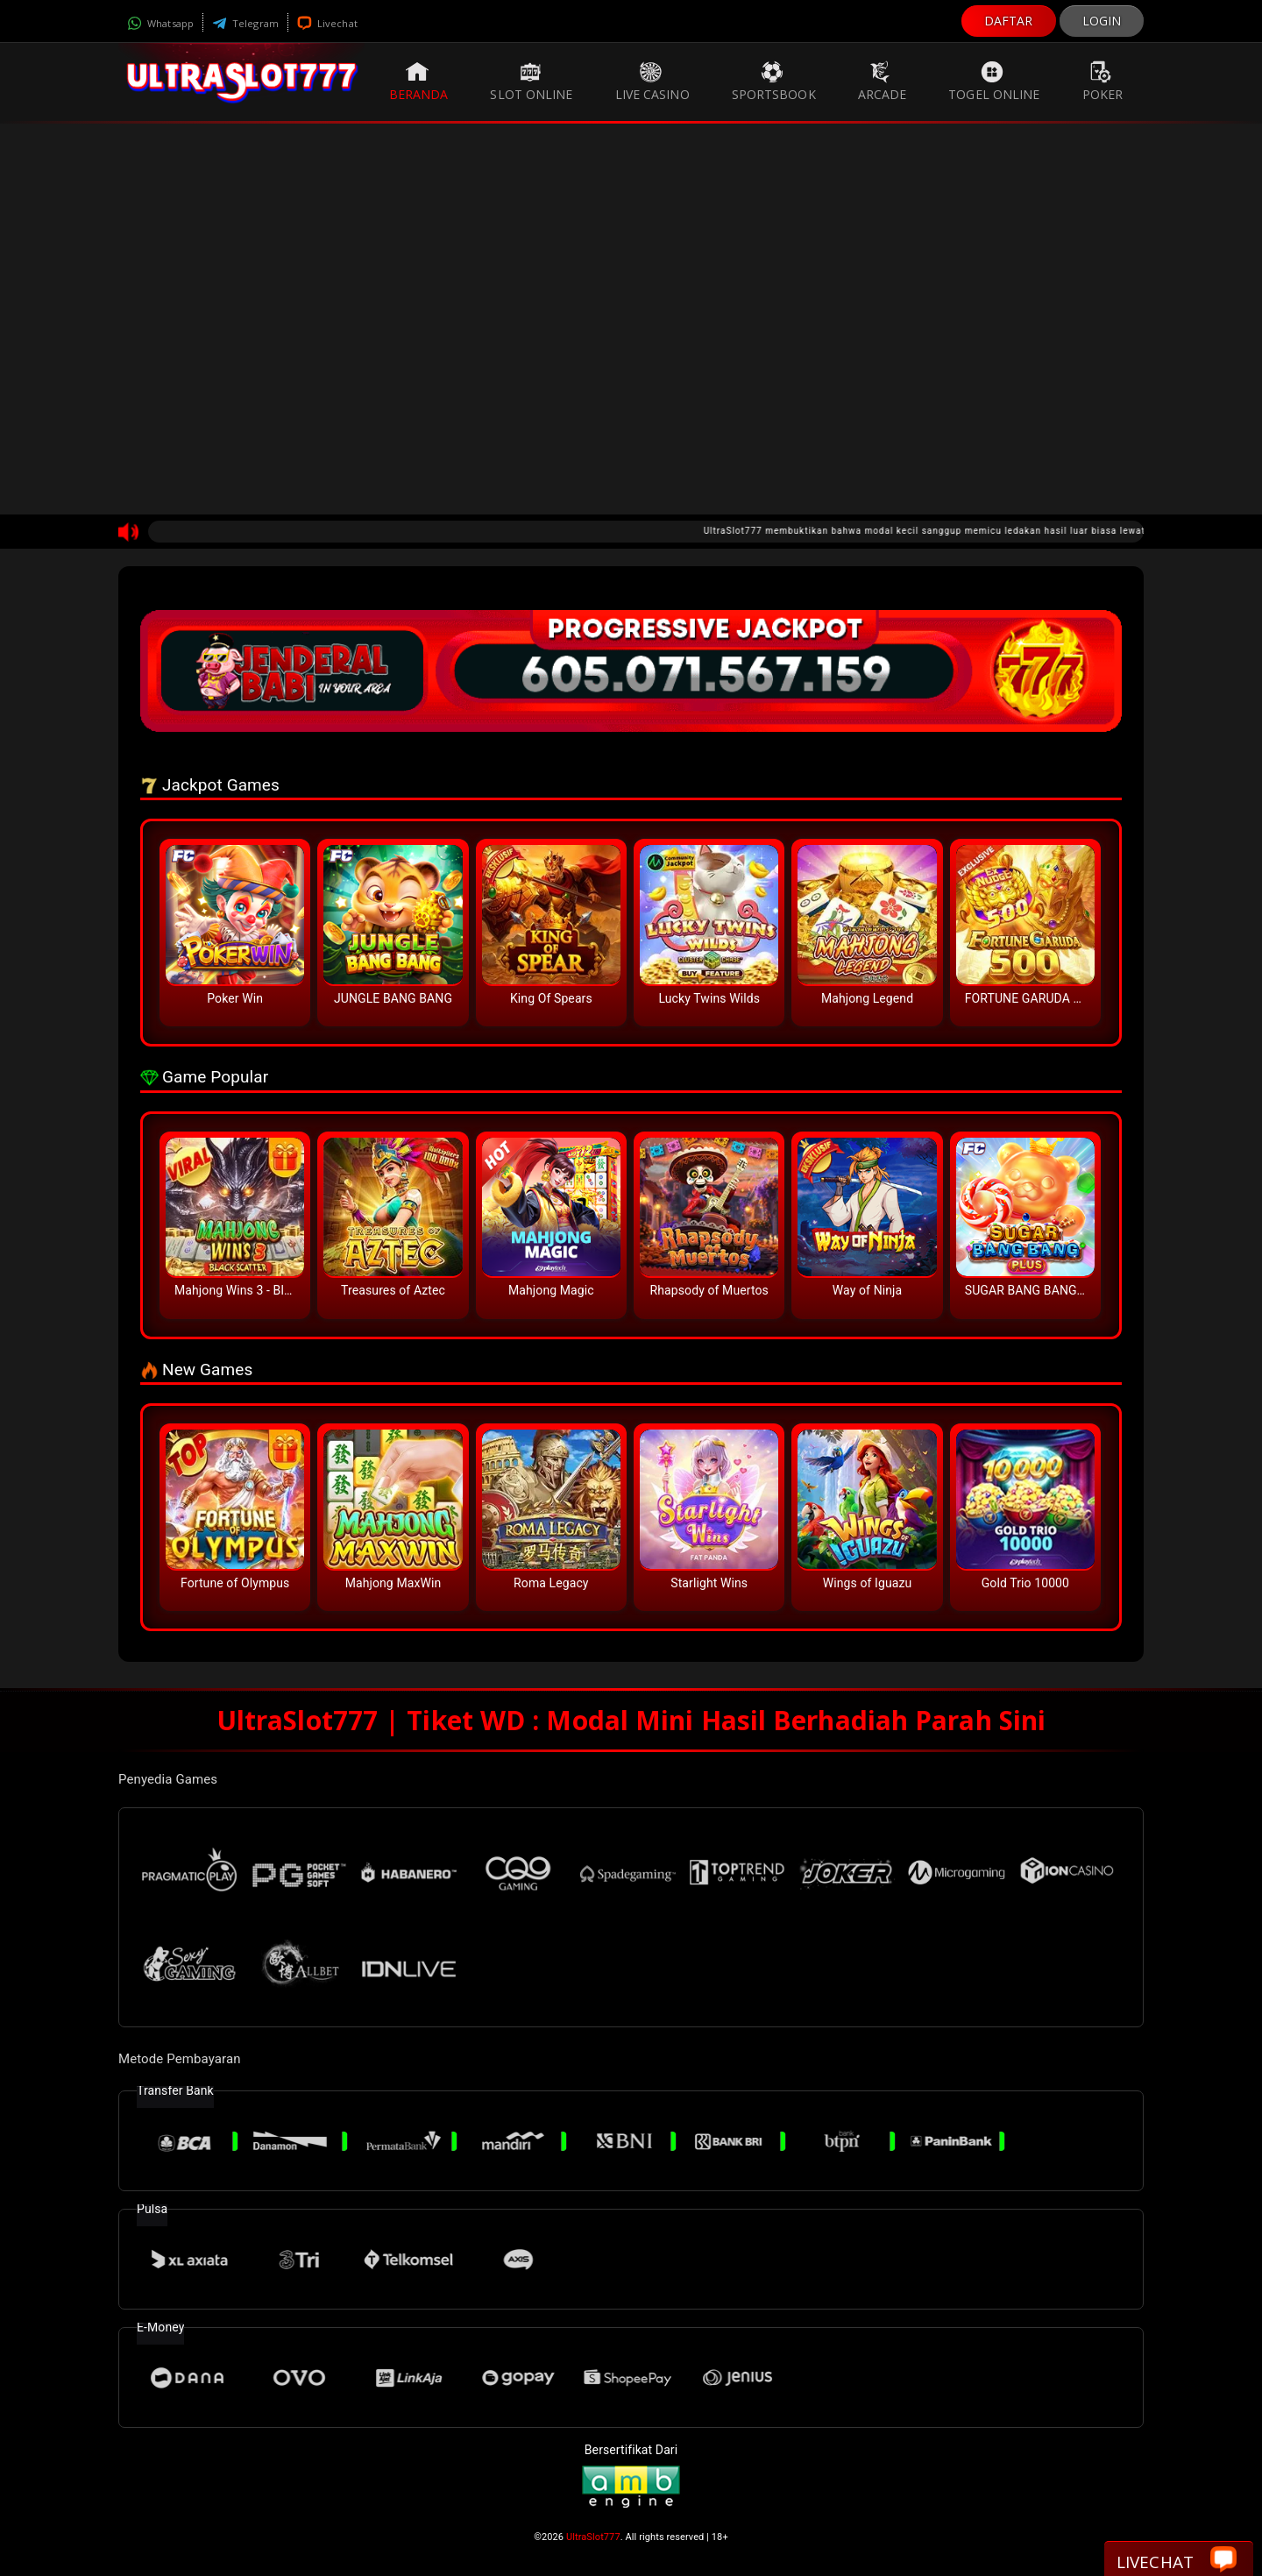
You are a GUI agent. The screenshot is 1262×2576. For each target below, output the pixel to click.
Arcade (882, 81)
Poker (1103, 81)
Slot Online (531, 81)
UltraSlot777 (593, 2537)
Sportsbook (774, 81)
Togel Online (993, 81)
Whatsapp (160, 23)
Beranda (419, 81)
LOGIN (1102, 20)
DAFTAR (1008, 20)
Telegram (245, 23)
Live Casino (652, 81)
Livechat (327, 23)
